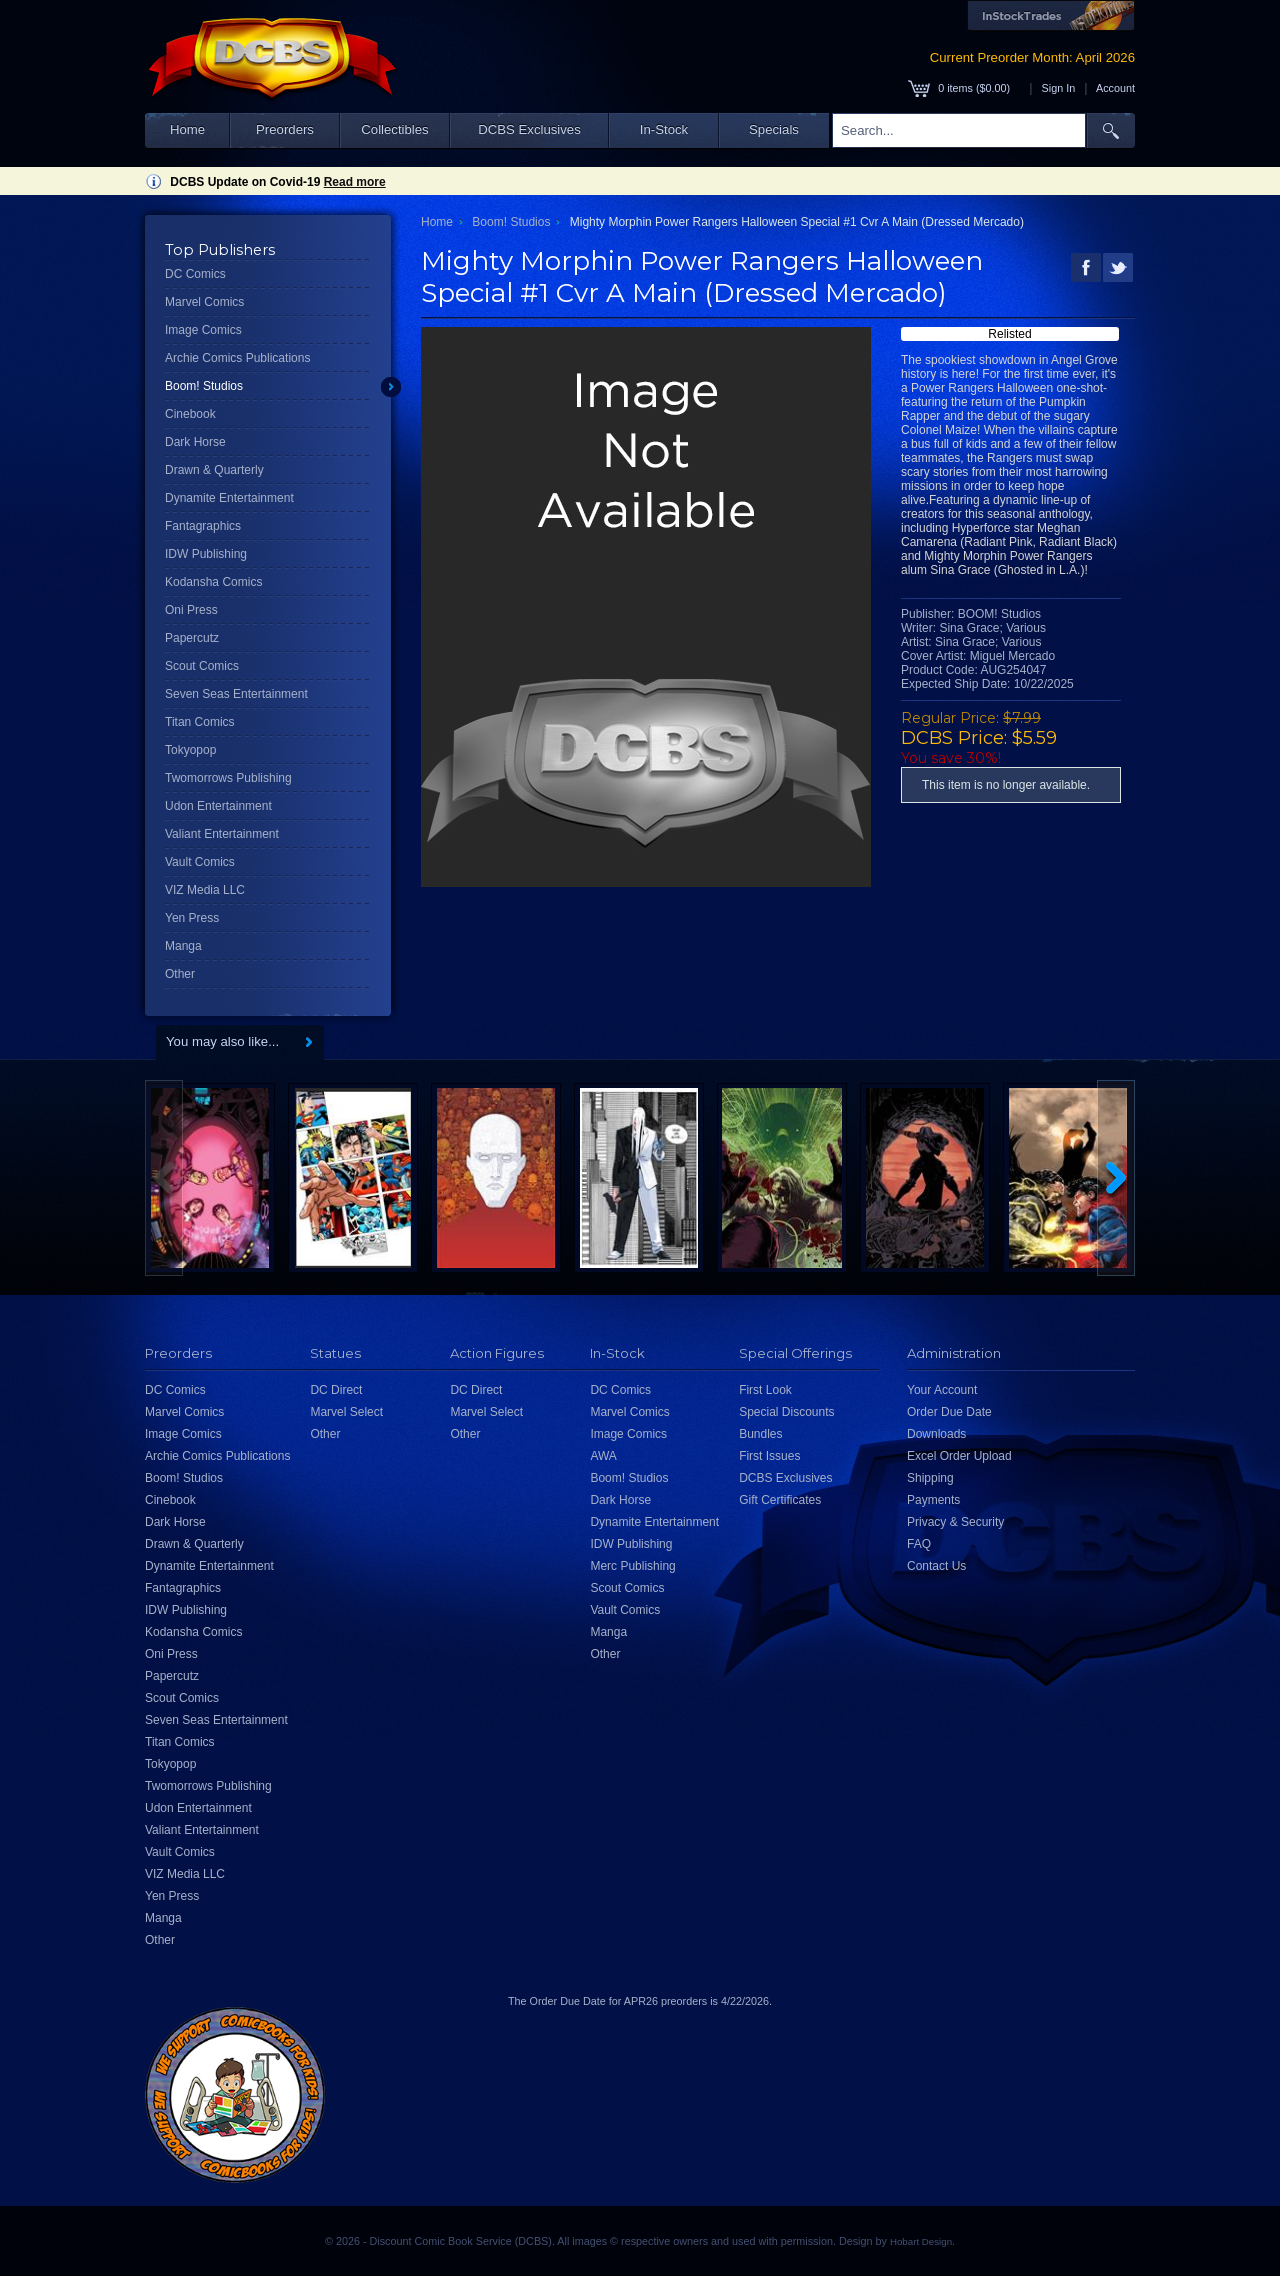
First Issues (769, 1456)
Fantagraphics (203, 526)
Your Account (942, 1390)
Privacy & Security (955, 1522)
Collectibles (394, 129)
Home (187, 129)
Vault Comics (200, 862)
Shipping (930, 1478)
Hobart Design (921, 2241)
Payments (933, 1500)
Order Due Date (949, 1412)
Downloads (936, 1434)
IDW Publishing (206, 554)
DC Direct (336, 1390)
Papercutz (192, 638)
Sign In (1059, 88)
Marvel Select (346, 1412)
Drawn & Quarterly (214, 470)
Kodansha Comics (213, 582)
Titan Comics (200, 722)
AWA (603, 1456)
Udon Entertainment (218, 806)
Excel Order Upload (959, 1456)
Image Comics (203, 330)
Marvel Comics (204, 302)
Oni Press (191, 610)
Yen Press (192, 918)
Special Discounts (786, 1412)
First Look (765, 1390)
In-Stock (664, 129)
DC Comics (195, 274)
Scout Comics (202, 666)
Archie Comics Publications (237, 358)
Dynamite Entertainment (229, 498)
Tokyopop (190, 750)
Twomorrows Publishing (228, 778)
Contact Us (936, 1566)
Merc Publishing (632, 1566)
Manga (183, 946)
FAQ (919, 1544)
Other (180, 974)
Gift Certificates (780, 1500)
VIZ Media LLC (205, 890)
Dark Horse (195, 442)
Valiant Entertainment (222, 834)
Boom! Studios (204, 386)
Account (1115, 88)
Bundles (760, 1434)
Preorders (285, 129)
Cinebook (190, 414)
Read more (355, 182)
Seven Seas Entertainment (236, 694)
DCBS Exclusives (529, 129)
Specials (774, 129)
